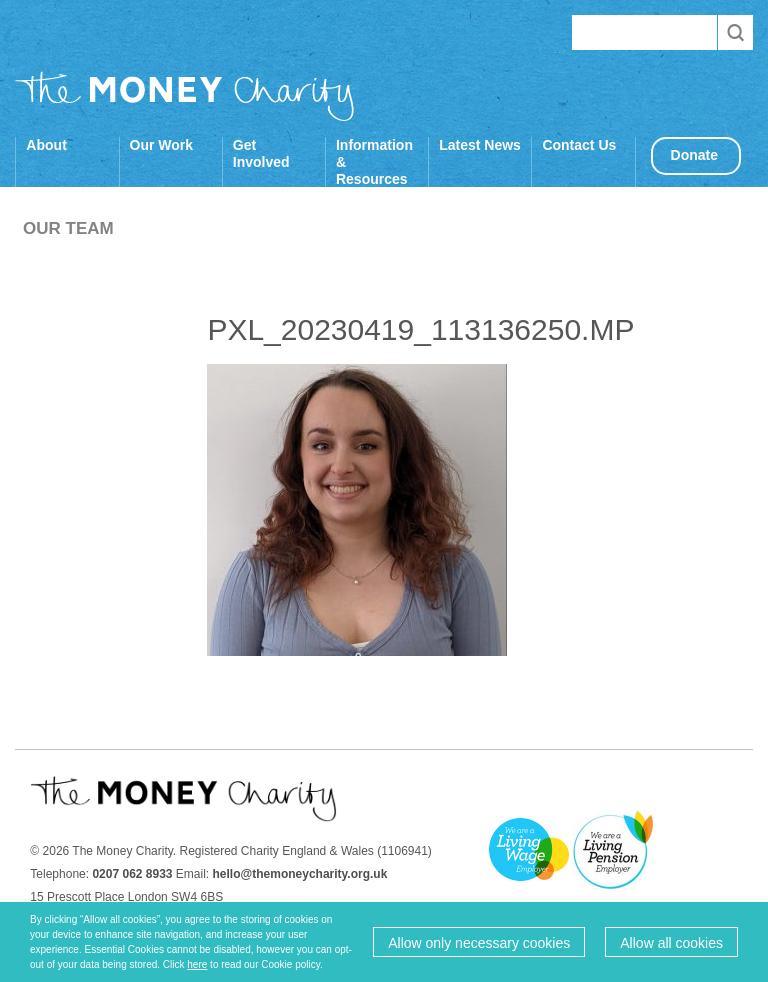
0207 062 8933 (132, 874)
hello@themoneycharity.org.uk (300, 874)
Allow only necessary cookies (479, 943)
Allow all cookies (671, 943)
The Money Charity (185, 96)
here (197, 964)
